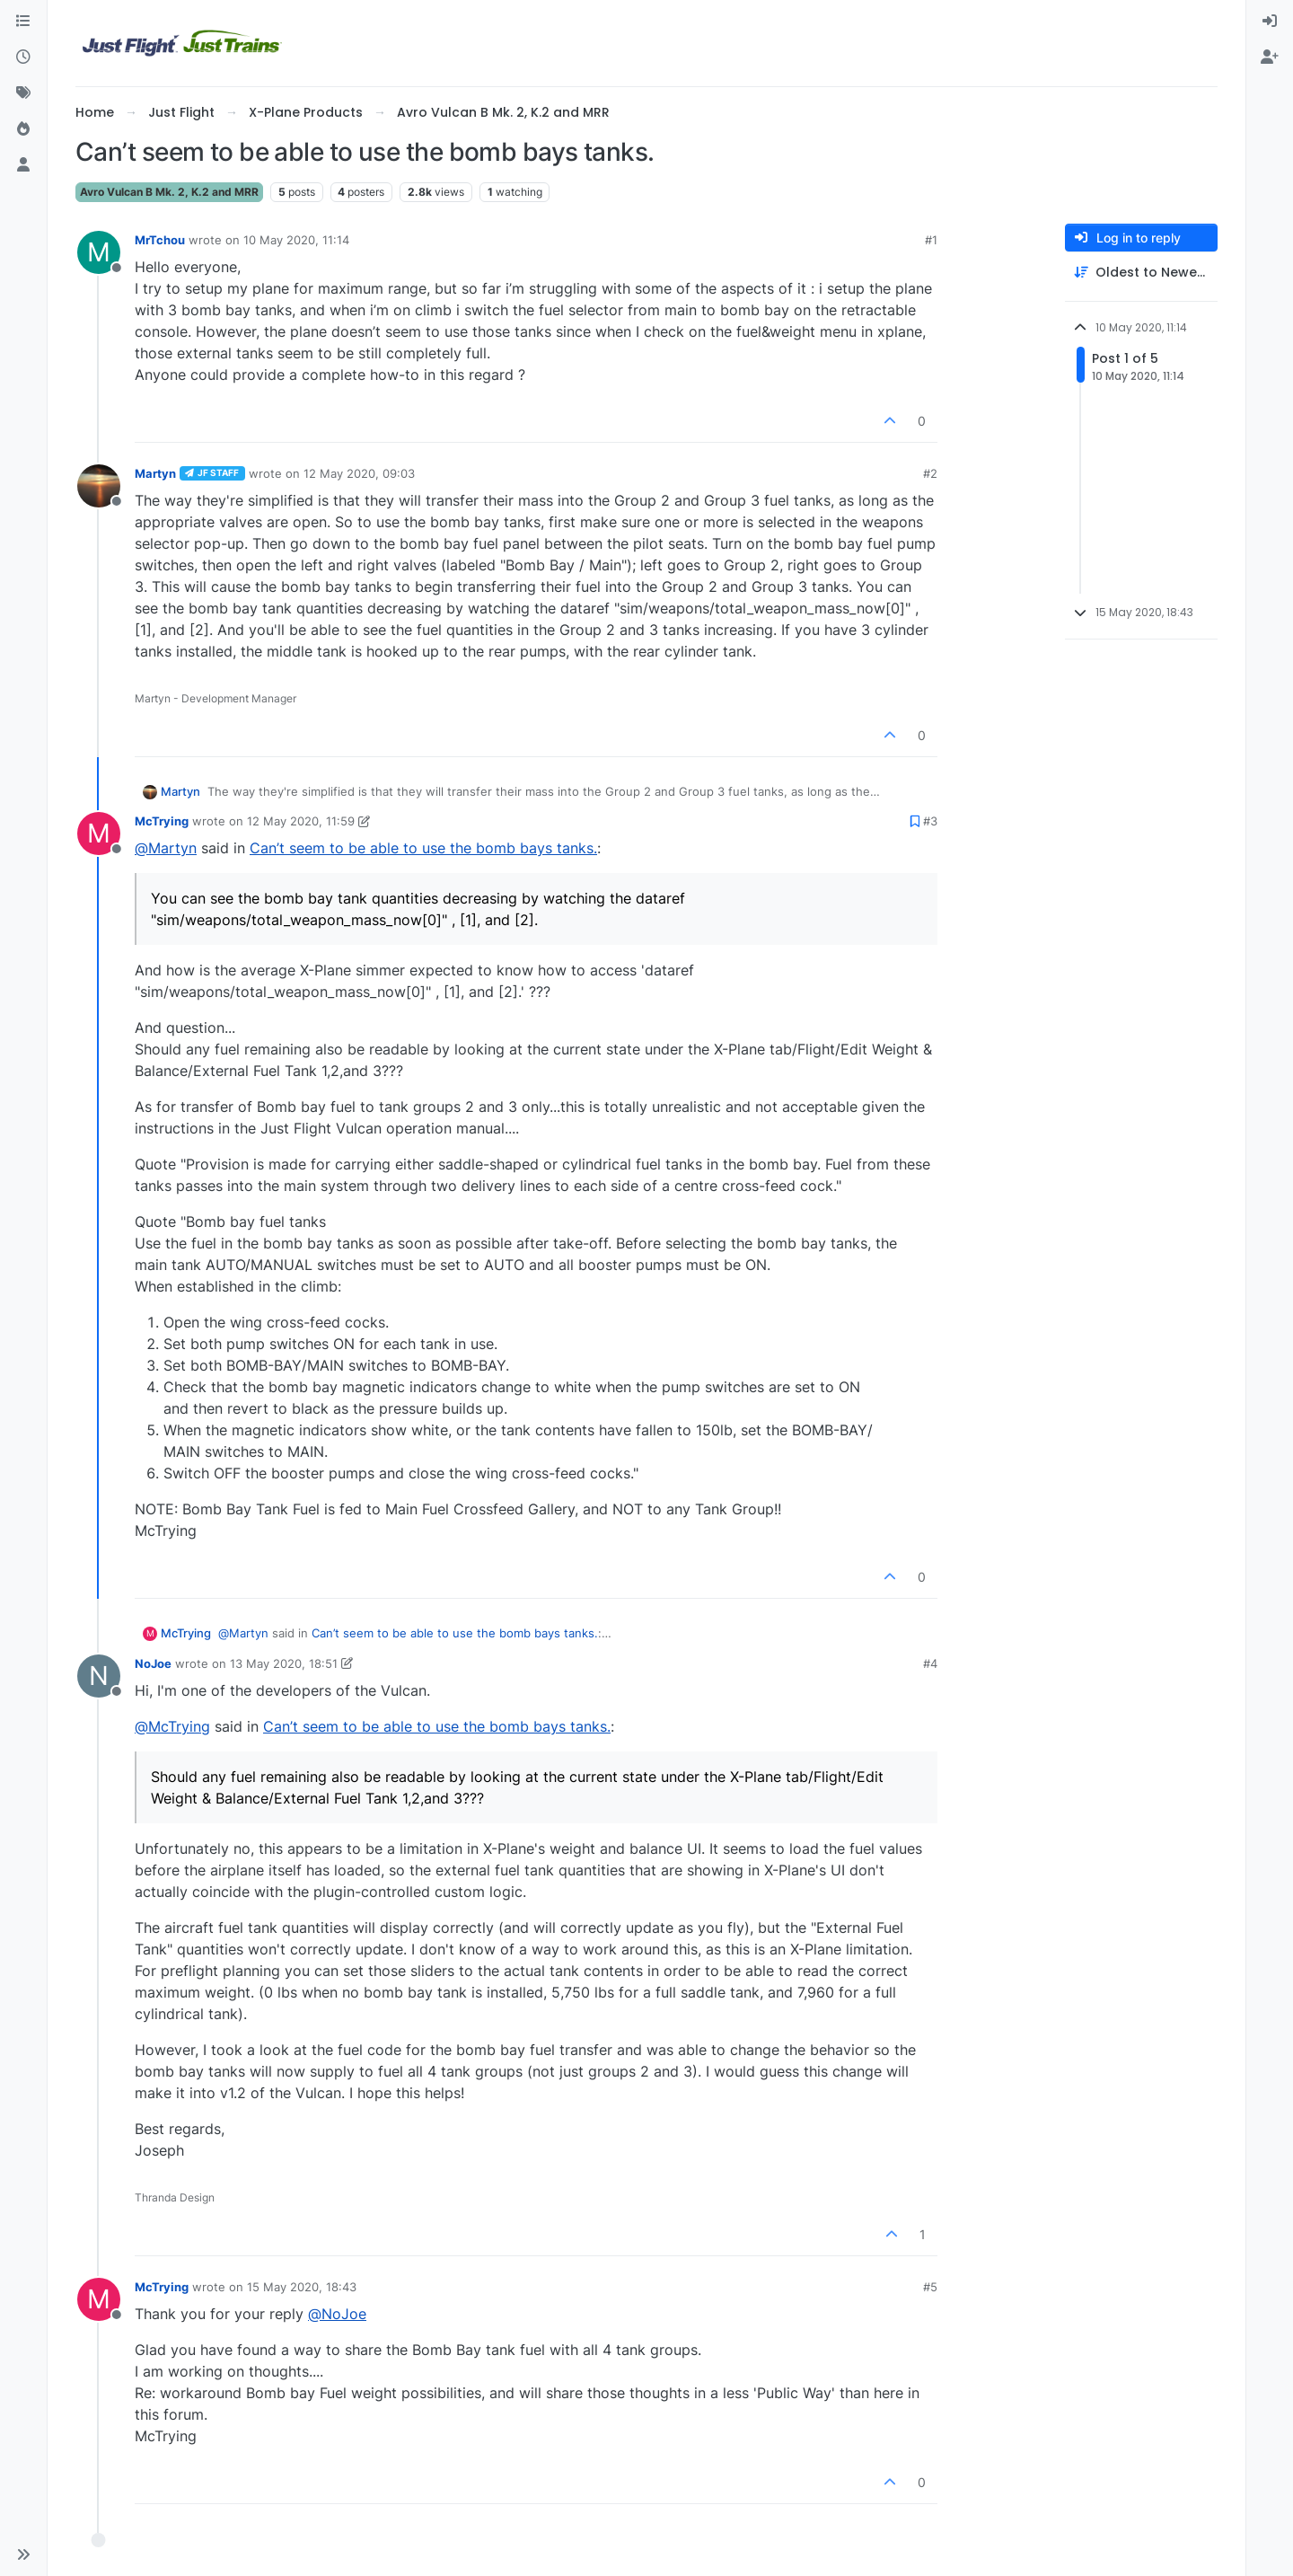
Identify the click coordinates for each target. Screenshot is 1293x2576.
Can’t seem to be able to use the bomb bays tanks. (423, 848)
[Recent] (23, 57)
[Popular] (23, 129)
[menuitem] (1269, 21)
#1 (931, 240)
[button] (23, 2554)
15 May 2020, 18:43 (301, 2287)
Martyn (155, 473)
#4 (930, 1663)
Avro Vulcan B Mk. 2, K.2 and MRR (169, 191)
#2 (930, 473)
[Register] (1269, 57)
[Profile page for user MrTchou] (98, 252)
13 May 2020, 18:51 (284, 1663)
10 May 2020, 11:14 (296, 240)
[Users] (23, 165)
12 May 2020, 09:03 (359, 473)
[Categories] (23, 21)
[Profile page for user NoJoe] (98, 1676)
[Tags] (23, 93)
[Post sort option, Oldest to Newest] (1141, 273)
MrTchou (160, 240)
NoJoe (153, 1663)
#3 (930, 821)
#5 (930, 2287)
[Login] (1269, 21)
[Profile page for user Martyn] (98, 485)
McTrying (162, 821)
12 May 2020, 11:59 (301, 821)
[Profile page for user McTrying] (98, 833)
